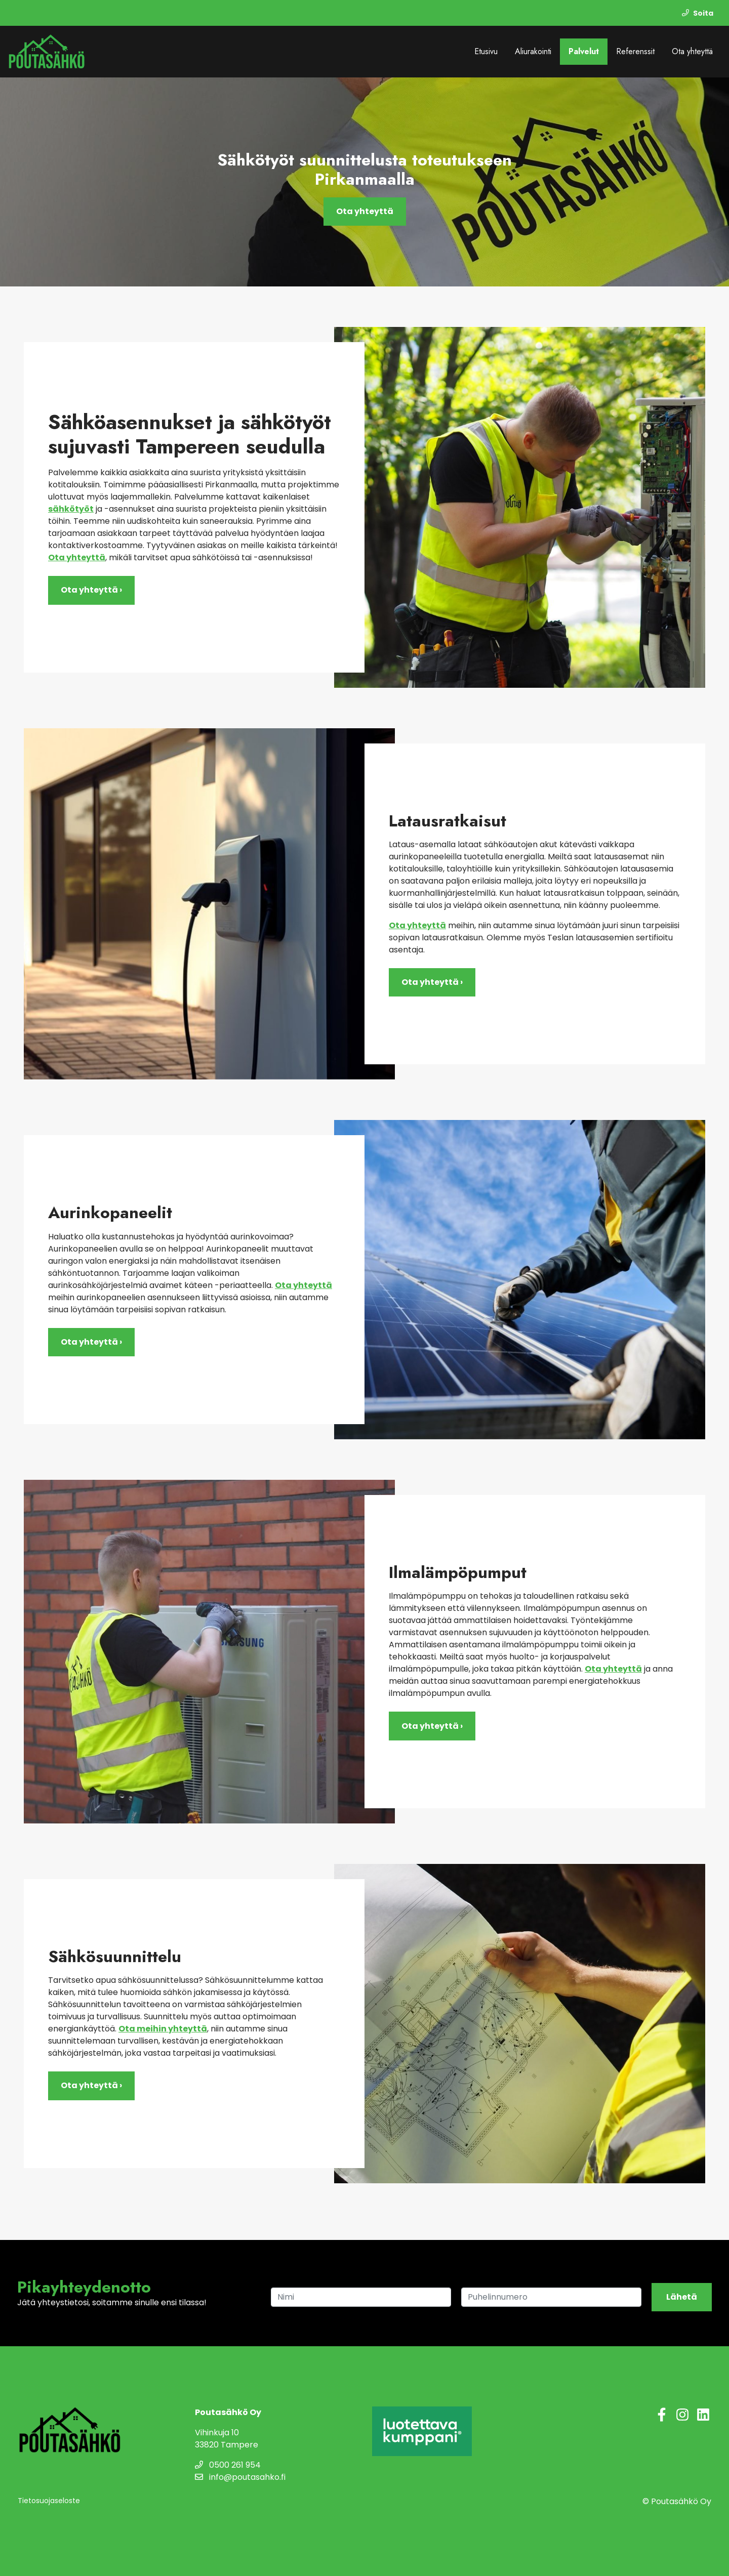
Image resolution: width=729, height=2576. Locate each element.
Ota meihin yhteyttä (162, 2028)
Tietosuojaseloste (49, 2501)
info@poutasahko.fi (240, 2477)
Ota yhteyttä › (91, 590)
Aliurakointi (533, 51)
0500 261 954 (228, 2465)
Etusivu (486, 51)
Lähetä (681, 2297)
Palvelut (584, 51)
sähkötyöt (71, 509)
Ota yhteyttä (692, 51)
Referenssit (635, 51)
